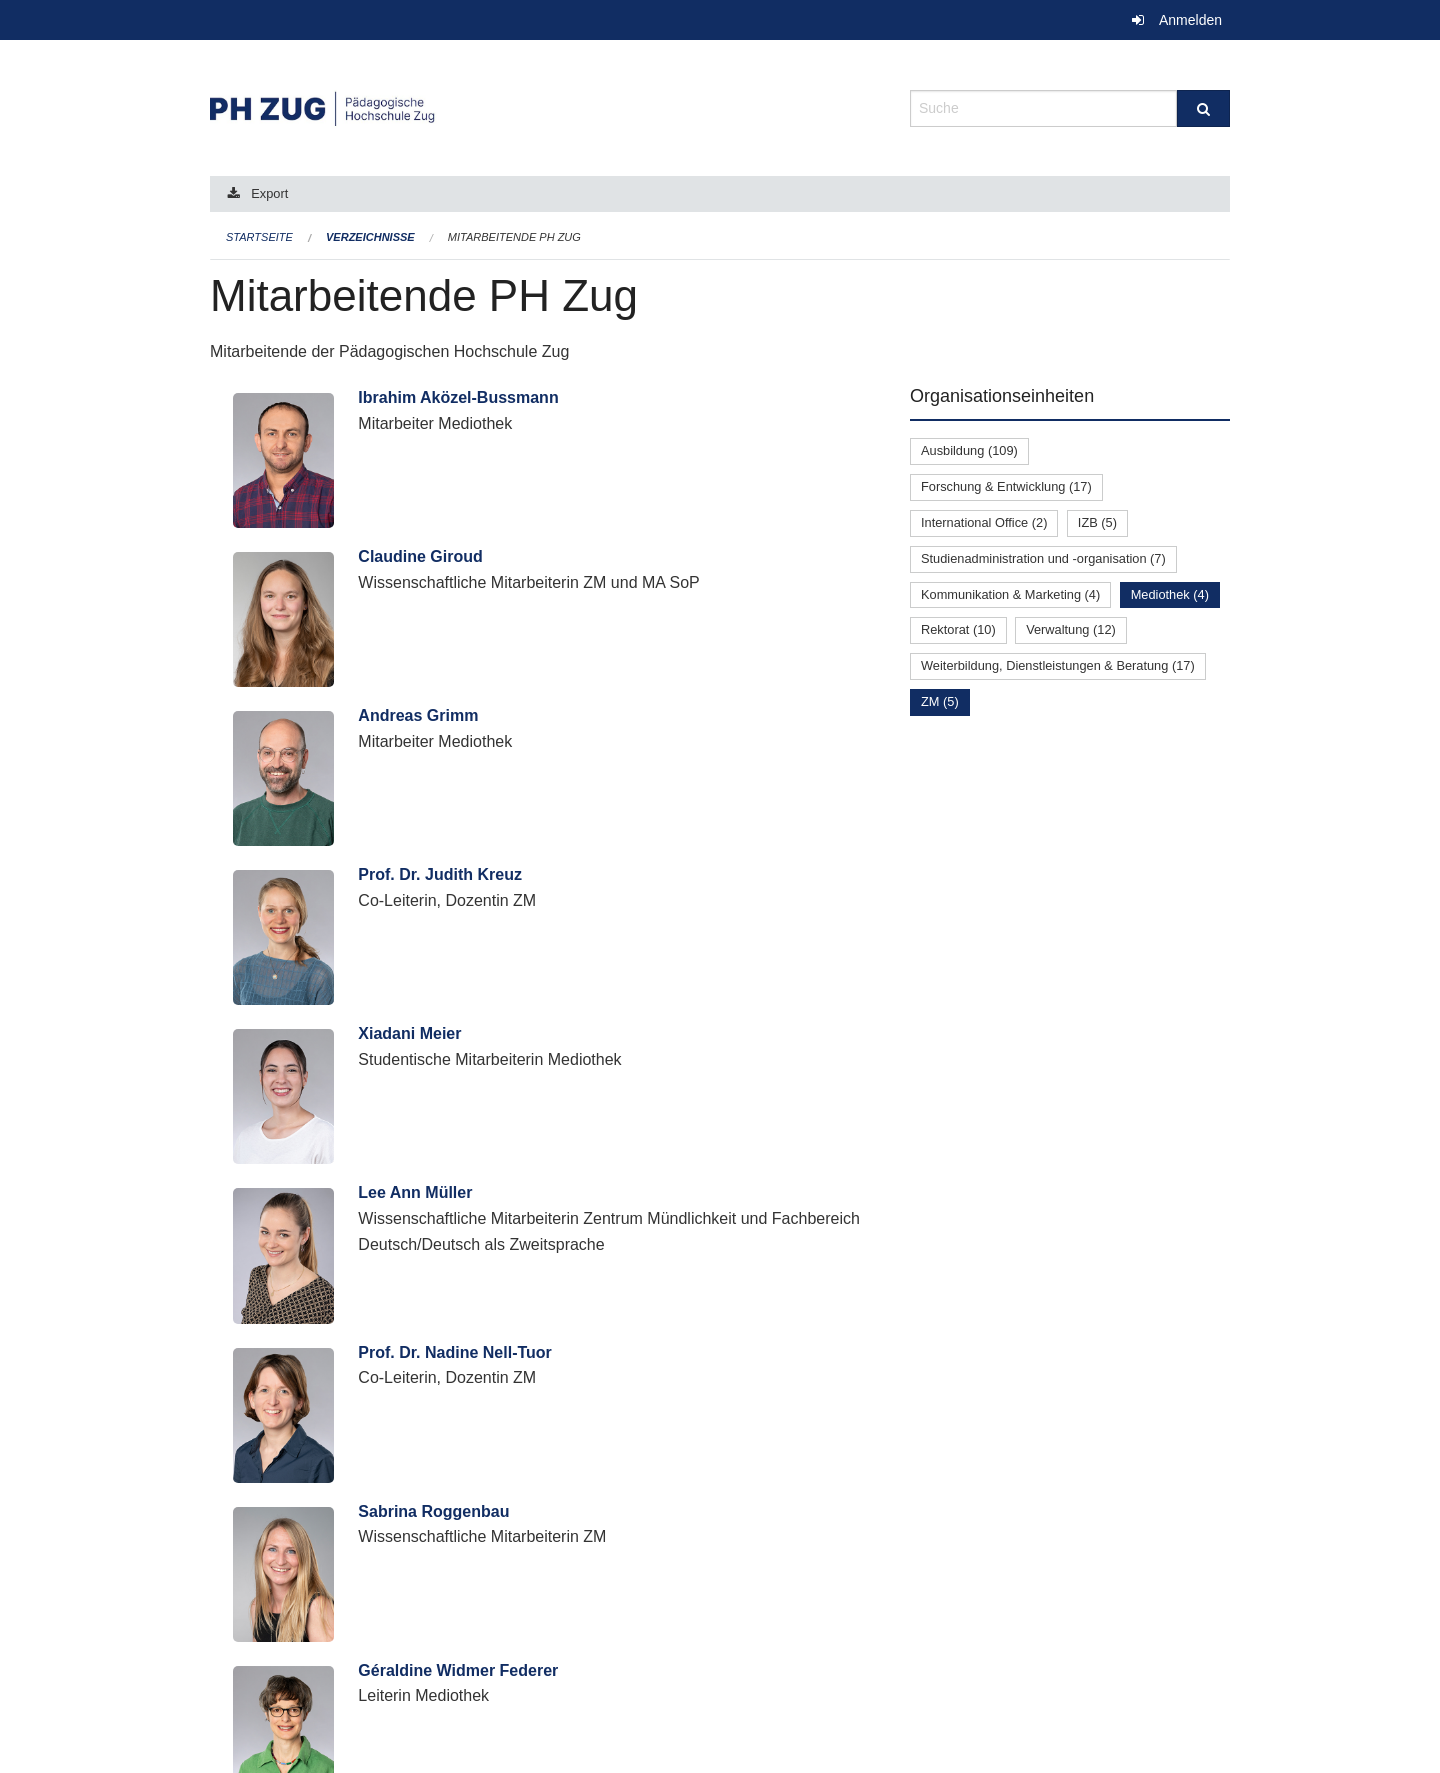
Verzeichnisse (370, 237)
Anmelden (1190, 20)
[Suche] (1203, 108)
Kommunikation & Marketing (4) (1010, 594)
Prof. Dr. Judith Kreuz (440, 874)
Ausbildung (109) (969, 450)
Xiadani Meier (409, 1033)
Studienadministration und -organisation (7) (1043, 558)
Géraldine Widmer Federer (458, 1670)
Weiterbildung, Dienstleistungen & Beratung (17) (1058, 665)
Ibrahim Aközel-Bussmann (458, 397)
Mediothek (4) (1170, 594)
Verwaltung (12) (1071, 629)
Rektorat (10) (958, 629)
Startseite (259, 237)
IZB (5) (1097, 522)
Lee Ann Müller (415, 1192)
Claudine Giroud (420, 556)
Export (269, 193)
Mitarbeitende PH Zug (514, 237)
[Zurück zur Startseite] (545, 106)
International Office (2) (984, 522)
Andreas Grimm (418, 715)
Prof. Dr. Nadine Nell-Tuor (455, 1352)
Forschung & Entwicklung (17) (1006, 486)
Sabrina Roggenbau (433, 1511)
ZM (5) (940, 701)
